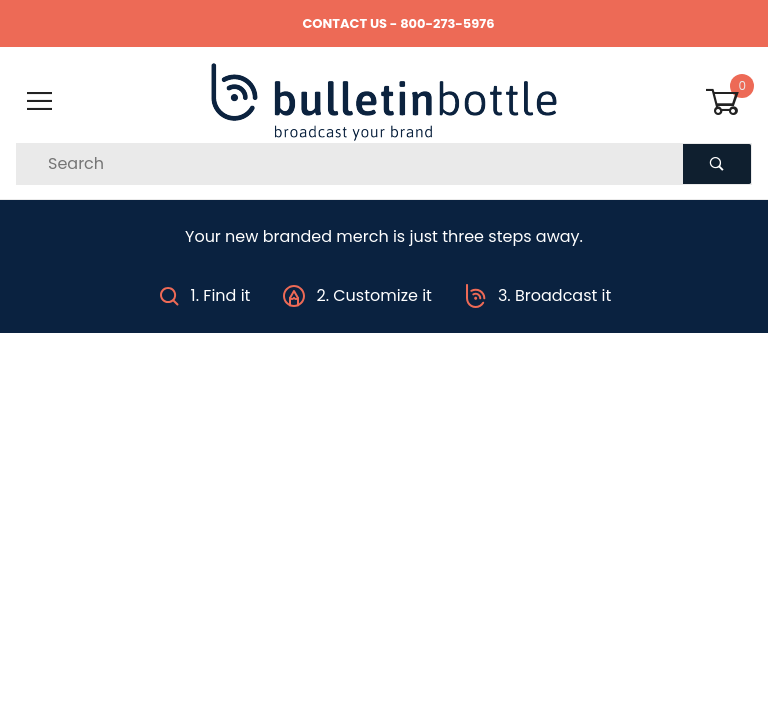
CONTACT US (344, 23)
